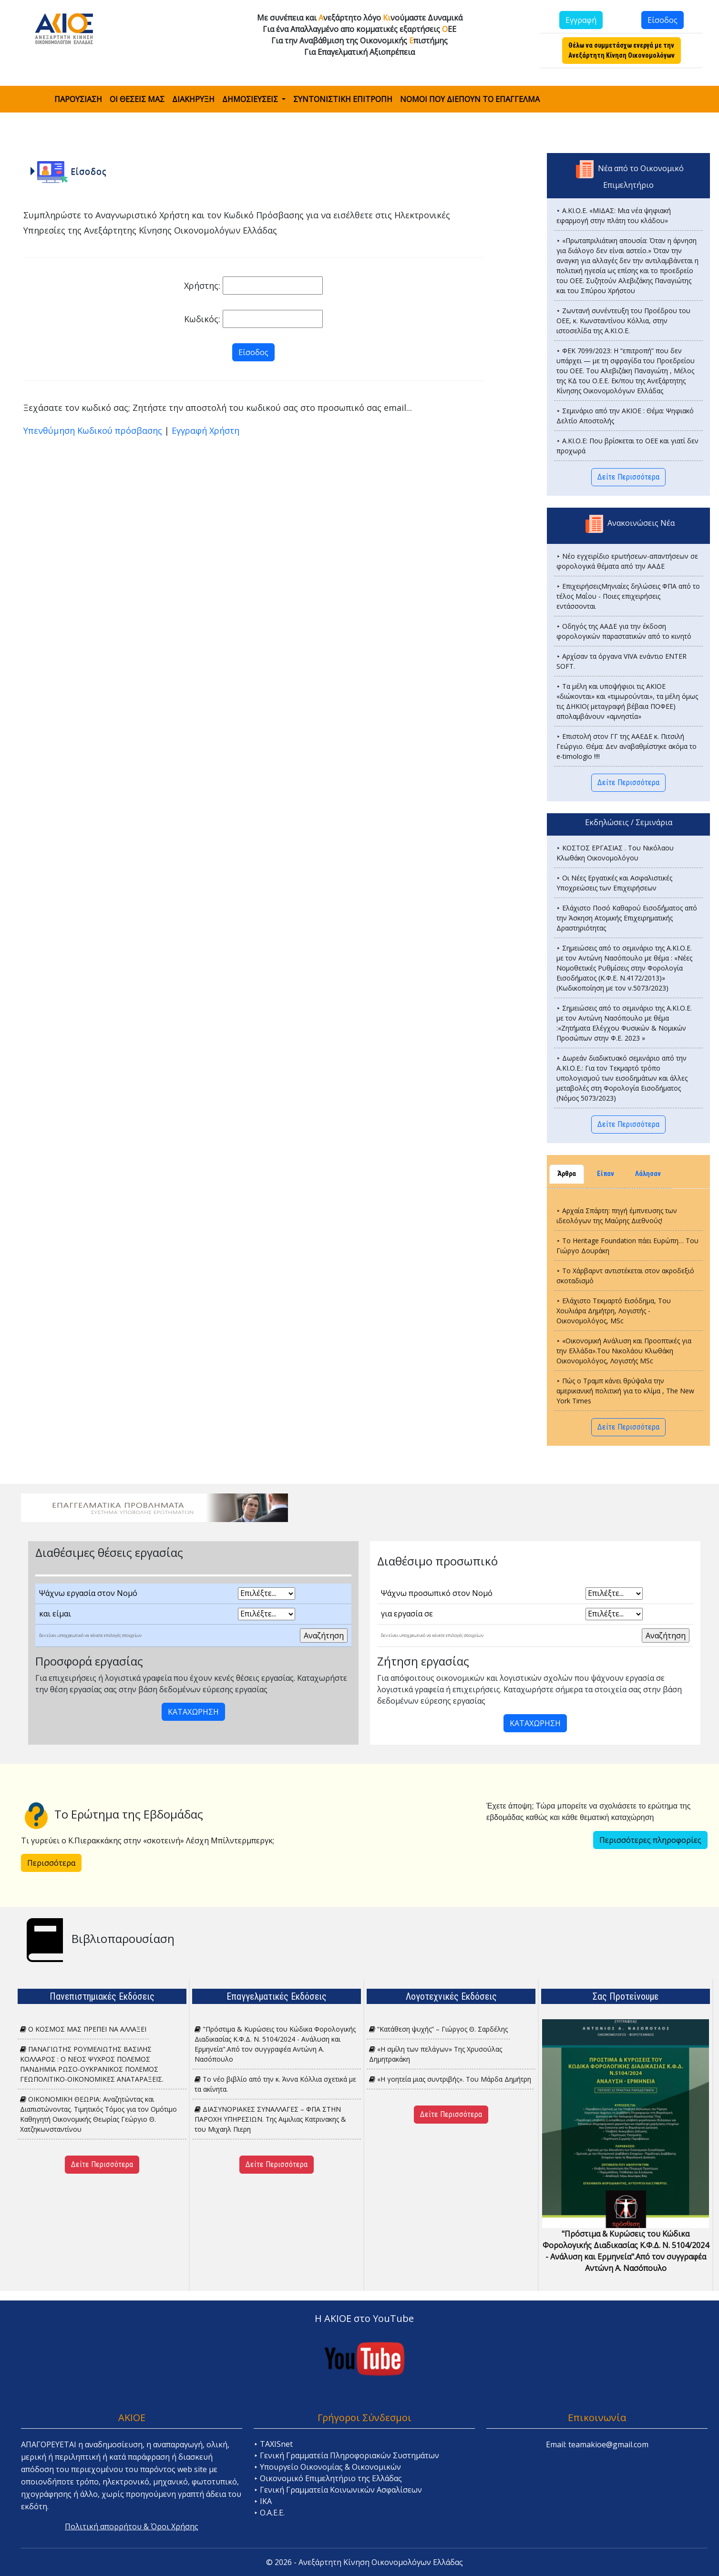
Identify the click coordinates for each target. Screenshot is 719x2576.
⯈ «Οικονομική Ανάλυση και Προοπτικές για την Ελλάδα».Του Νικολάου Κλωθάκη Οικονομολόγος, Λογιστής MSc (623, 1350)
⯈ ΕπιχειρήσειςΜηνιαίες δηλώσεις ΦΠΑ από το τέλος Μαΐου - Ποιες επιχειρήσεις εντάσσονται (628, 596)
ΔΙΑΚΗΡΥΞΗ (193, 99)
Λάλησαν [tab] (648, 1174)
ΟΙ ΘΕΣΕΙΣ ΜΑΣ (137, 99)
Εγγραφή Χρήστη (205, 430)
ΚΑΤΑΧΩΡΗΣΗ (193, 1712)
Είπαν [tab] (605, 1174)
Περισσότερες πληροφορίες (650, 1840)
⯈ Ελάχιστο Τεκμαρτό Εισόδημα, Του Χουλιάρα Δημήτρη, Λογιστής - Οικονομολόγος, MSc (613, 1310)
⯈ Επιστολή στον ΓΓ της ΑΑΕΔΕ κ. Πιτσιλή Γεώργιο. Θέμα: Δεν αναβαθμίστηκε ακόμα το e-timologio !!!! (626, 746)
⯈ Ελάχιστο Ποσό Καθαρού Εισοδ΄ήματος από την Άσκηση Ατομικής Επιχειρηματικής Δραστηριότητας (626, 917)
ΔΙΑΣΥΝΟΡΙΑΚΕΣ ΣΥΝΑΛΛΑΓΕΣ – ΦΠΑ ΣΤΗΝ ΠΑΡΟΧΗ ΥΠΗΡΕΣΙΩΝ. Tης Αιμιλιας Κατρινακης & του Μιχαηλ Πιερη (270, 2119)
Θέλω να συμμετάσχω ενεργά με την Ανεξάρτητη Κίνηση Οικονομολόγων (621, 50)
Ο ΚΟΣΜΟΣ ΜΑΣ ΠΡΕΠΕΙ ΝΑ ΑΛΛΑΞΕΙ (83, 2029)
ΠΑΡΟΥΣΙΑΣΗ (78, 99)
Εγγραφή (580, 20)
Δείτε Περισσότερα (628, 476)
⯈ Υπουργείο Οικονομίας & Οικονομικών (327, 2467)
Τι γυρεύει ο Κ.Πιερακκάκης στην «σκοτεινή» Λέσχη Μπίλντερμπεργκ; (147, 1840)
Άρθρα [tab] (566, 1174)
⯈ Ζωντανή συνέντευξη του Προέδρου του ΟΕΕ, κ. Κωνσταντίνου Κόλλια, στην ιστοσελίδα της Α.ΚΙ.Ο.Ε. (623, 320)
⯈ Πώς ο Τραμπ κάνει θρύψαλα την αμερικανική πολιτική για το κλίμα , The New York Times (625, 1390)
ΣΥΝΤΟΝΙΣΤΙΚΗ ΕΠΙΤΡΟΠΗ (342, 99)
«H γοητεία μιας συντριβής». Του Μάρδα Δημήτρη (450, 2079)
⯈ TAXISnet (273, 2444)
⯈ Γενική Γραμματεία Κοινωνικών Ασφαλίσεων (338, 2489)
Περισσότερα (51, 1863)
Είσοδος (662, 20)
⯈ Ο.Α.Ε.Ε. (269, 2512)
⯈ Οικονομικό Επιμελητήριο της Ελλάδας (328, 2478)
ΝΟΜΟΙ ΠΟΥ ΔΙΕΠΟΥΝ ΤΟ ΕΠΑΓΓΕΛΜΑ (470, 99)
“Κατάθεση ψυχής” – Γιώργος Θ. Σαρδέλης (438, 2029)
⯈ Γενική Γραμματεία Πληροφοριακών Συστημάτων (346, 2455)
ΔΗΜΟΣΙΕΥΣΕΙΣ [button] (251, 99)
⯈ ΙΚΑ (263, 2501)
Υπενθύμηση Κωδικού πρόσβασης (92, 430)
